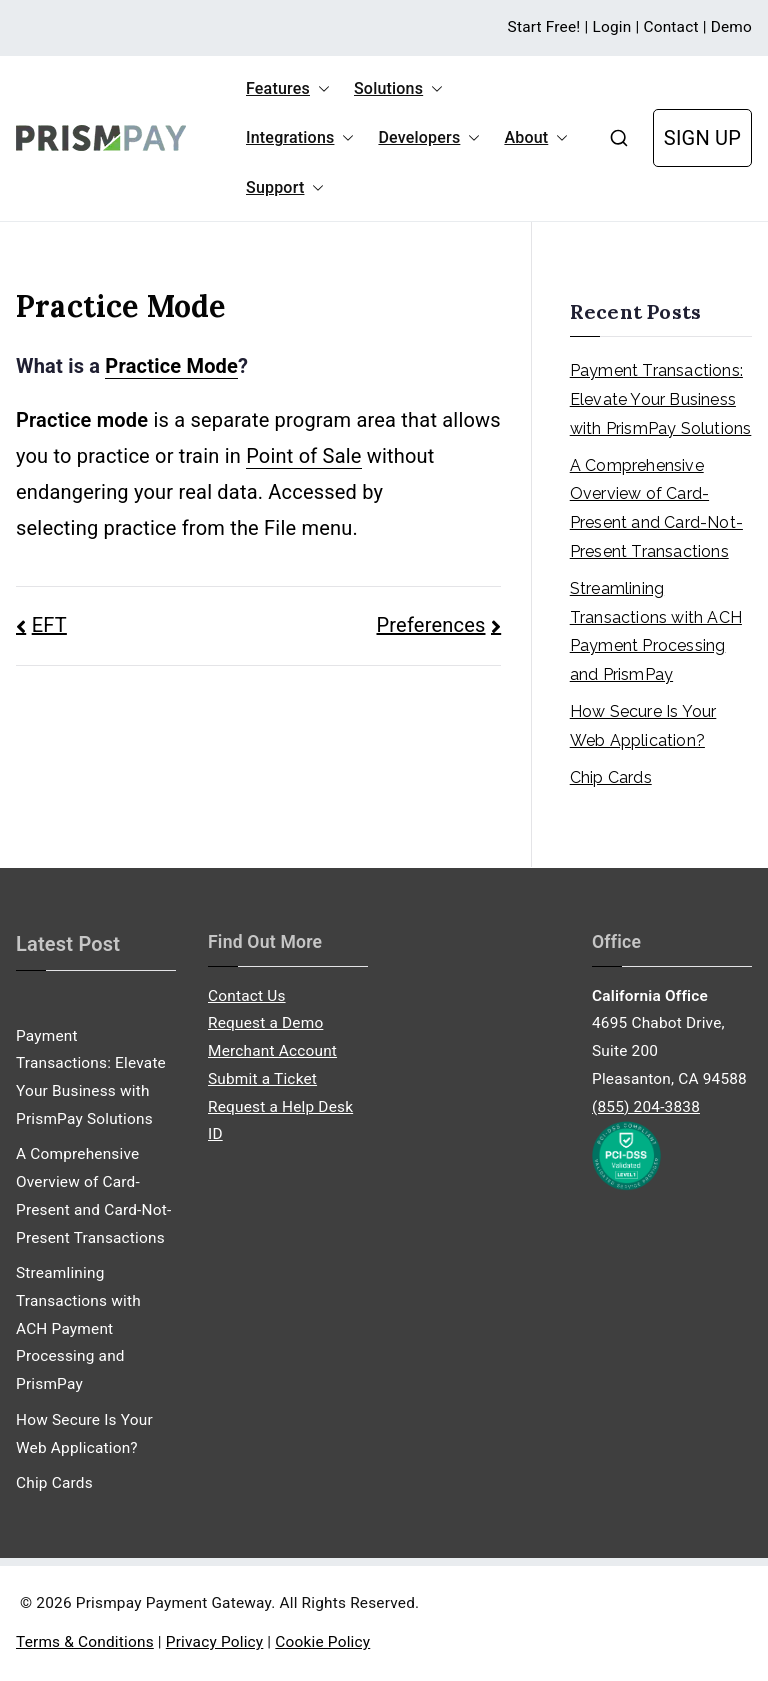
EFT (49, 625)
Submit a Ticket (262, 1079)
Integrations (300, 138)
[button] (320, 89)
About (536, 138)
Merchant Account (272, 1051)
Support (285, 188)
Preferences (431, 625)
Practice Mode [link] (171, 366)
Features (288, 89)
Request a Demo (265, 1023)
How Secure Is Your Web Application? (643, 726)
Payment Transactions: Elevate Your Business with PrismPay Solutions (661, 399)
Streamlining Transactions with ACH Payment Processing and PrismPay (656, 631)
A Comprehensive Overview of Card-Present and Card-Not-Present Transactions (656, 508)
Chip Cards (611, 777)
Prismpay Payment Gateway (173, 1603)
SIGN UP (702, 138)
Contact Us (247, 996)
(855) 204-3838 (646, 1107)
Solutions (398, 89)
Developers (429, 138)
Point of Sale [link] (303, 456)
